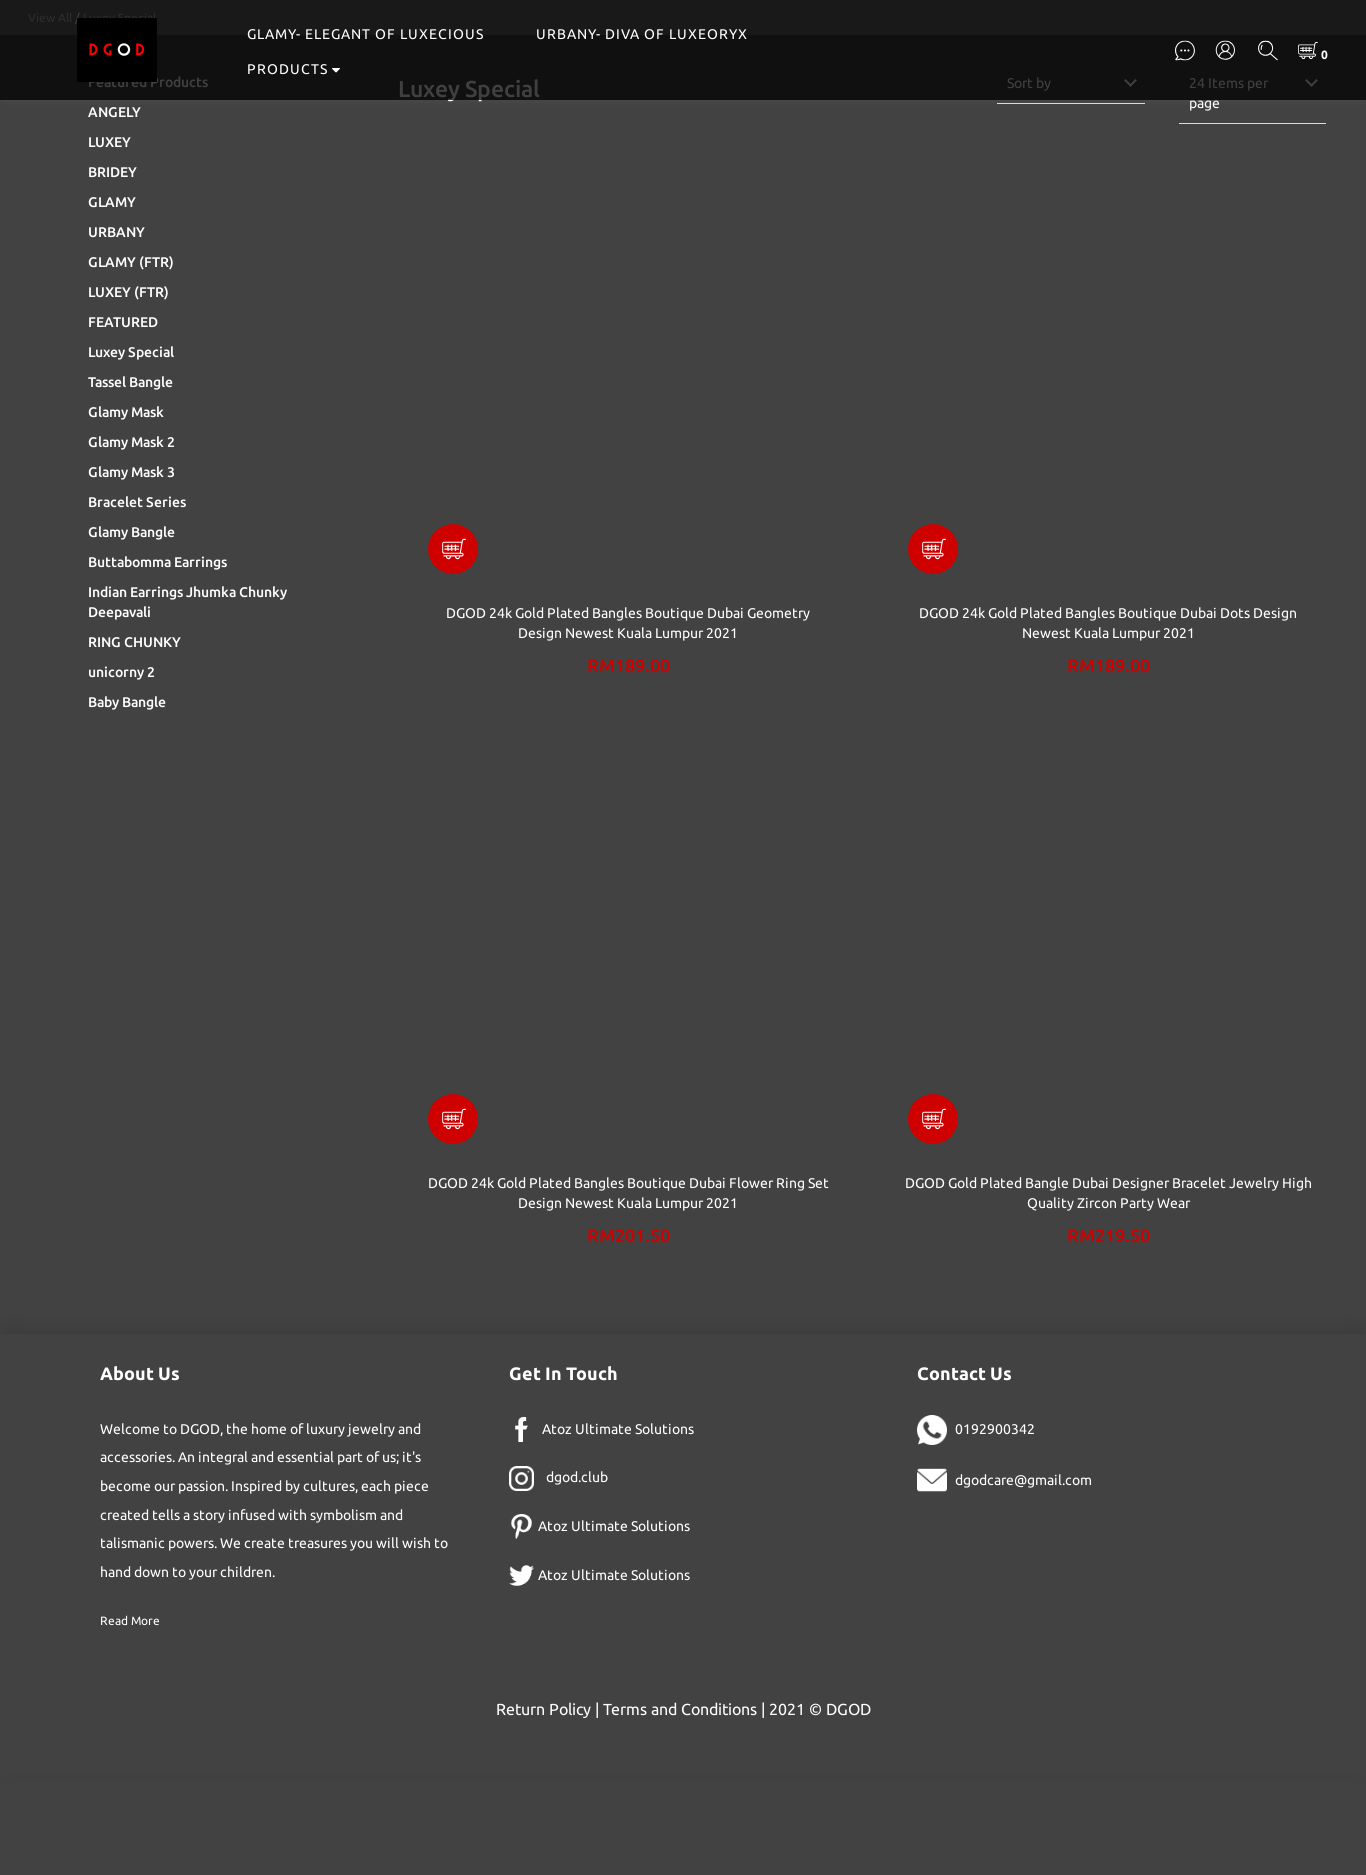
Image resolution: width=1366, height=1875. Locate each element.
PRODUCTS (294, 69)
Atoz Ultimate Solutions (618, 1529)
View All (50, 117)
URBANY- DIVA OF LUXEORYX (642, 34)
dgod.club (577, 1577)
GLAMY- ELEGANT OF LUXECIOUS (365, 34)
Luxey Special (119, 117)
